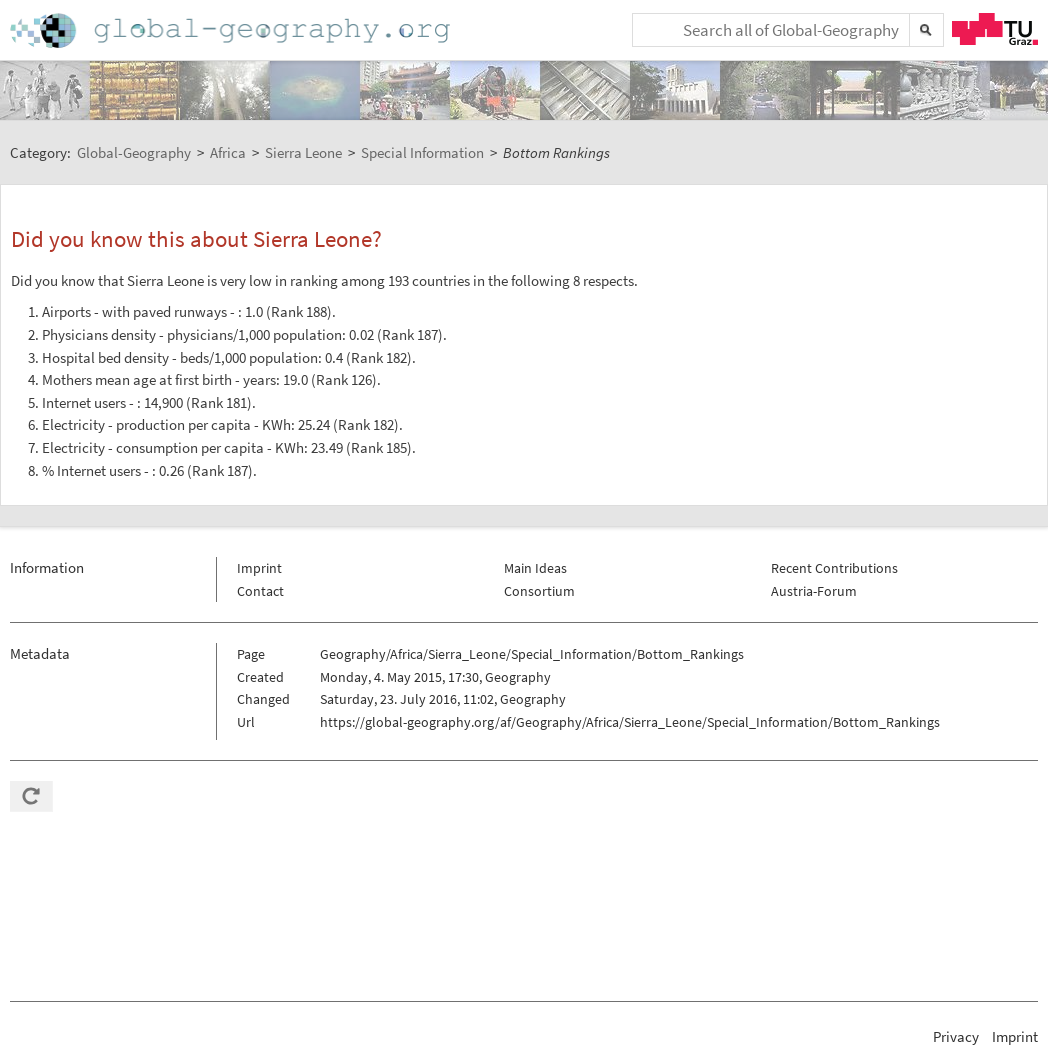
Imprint (259, 568)
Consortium (539, 591)
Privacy (956, 1036)
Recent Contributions (834, 568)
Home (232, 30)
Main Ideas (535, 568)
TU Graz (995, 29)
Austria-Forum (814, 591)
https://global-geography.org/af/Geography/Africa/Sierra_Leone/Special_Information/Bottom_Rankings (630, 722)
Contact (260, 591)
